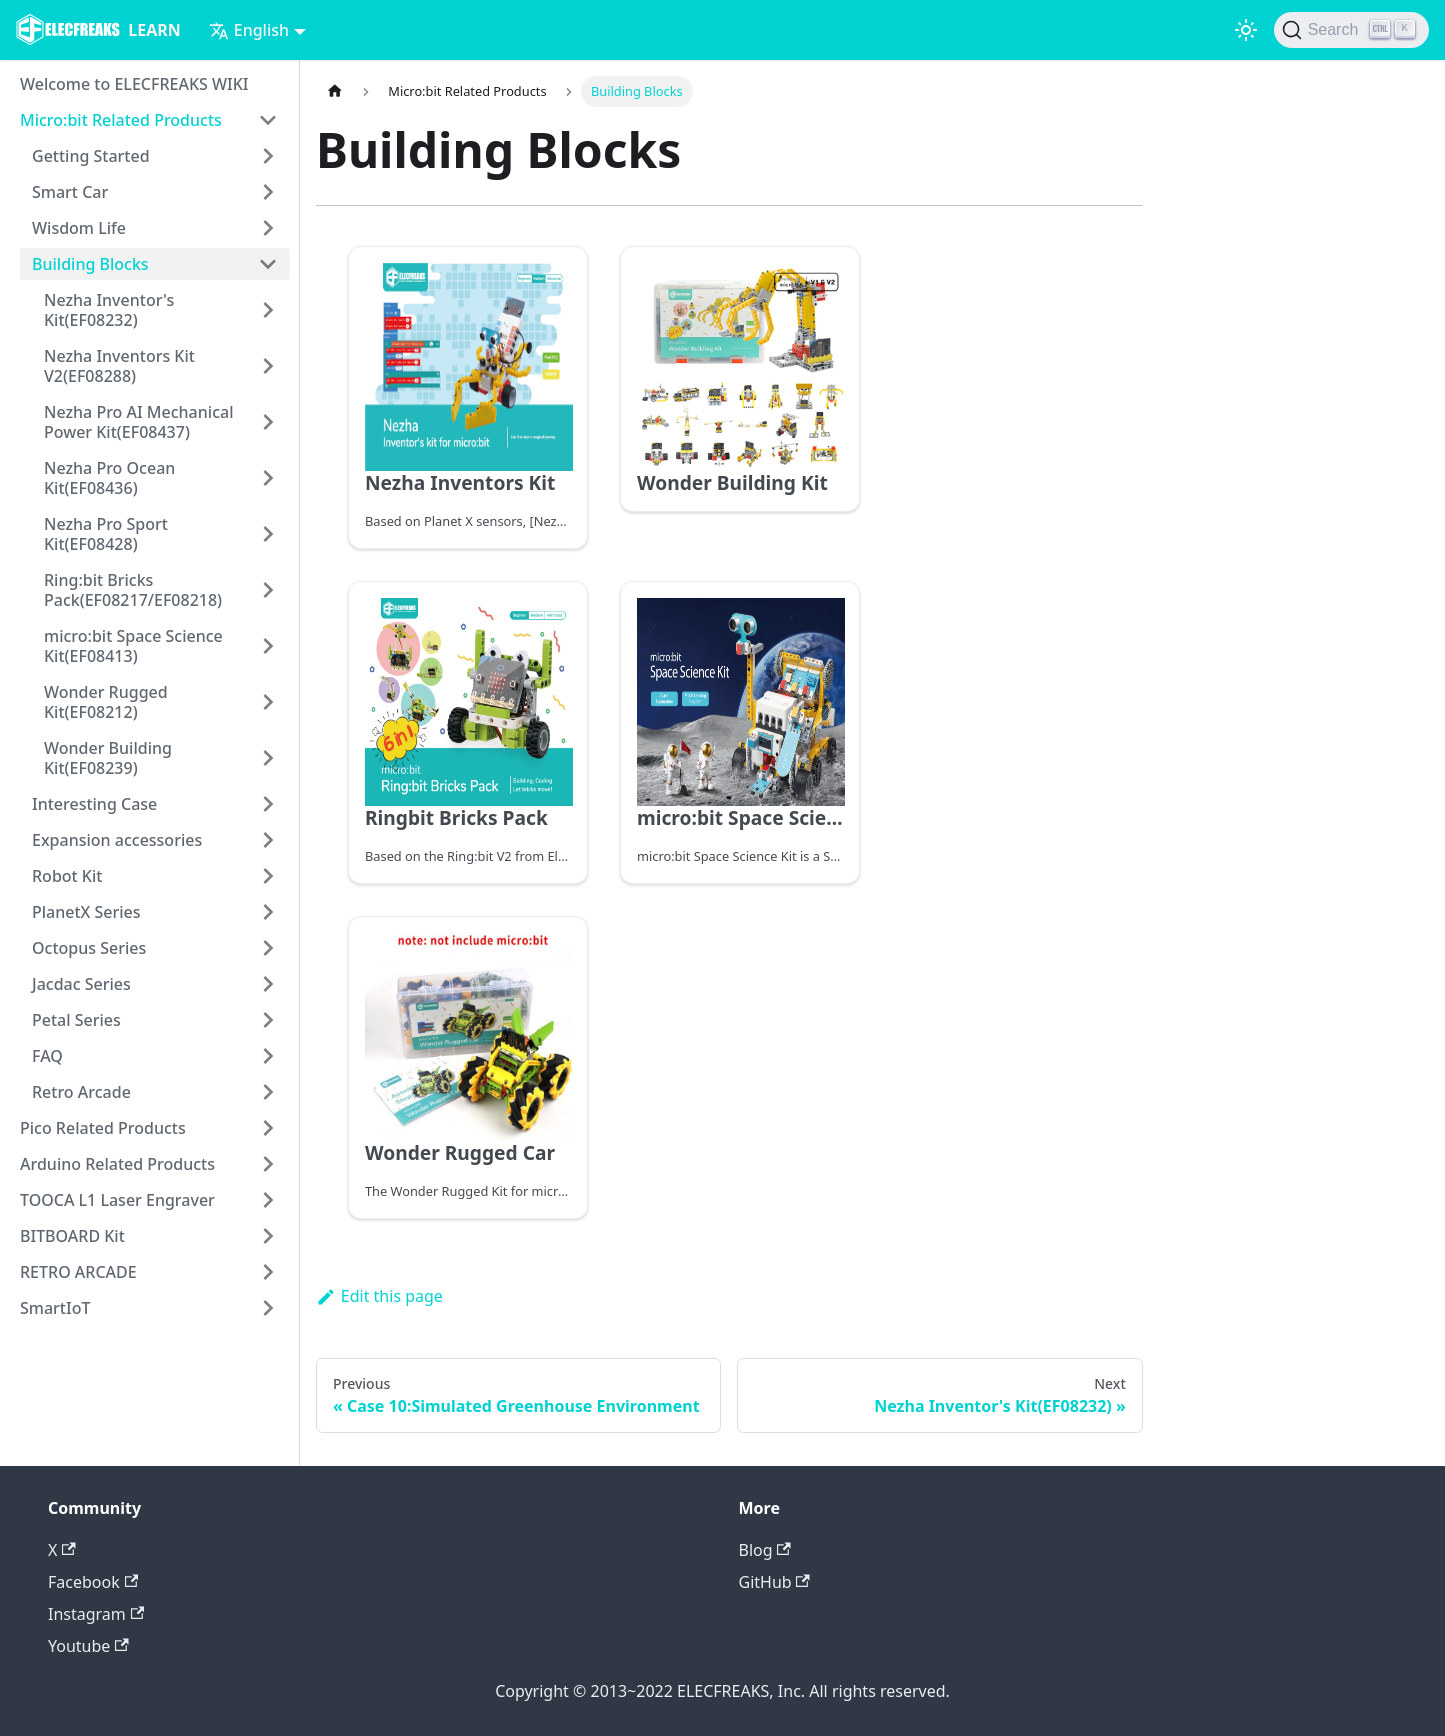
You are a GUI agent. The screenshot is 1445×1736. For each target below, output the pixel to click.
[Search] (1351, 30)
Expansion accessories (117, 840)
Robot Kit (67, 876)
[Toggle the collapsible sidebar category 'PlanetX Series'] (268, 912)
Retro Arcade (81, 1092)
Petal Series (76, 1020)
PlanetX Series (86, 912)
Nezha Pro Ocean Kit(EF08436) (109, 478)
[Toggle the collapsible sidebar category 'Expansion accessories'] (268, 840)
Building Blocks (90, 264)
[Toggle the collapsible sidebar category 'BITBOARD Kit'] (268, 1236)
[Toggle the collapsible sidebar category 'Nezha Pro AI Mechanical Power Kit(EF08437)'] (268, 422)
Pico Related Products (103, 1128)
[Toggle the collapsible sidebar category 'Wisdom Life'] (268, 228)
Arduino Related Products (117, 1164)
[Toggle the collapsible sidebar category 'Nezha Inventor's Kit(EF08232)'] (268, 310)
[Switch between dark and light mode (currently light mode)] (1246, 30)
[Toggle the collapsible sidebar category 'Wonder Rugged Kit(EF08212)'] (268, 702)
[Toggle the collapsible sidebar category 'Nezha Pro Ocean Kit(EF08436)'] (268, 478)
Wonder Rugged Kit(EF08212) (106, 702)
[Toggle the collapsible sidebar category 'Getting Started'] (268, 156)
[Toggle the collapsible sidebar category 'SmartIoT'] (268, 1308)
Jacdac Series (81, 984)
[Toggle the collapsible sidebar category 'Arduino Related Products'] (268, 1164)
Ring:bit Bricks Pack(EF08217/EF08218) (133, 590)
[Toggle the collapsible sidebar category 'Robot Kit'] (268, 876)
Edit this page (379, 1296)
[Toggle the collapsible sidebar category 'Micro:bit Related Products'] (268, 120)
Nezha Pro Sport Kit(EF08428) (106, 534)
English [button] (249, 30)
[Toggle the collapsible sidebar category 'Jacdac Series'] (268, 984)
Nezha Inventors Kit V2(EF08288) (119, 366)
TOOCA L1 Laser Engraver (117, 1200)
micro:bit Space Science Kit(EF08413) (133, 646)
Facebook (93, 1582)
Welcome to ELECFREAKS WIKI (134, 84)
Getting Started (91, 156)
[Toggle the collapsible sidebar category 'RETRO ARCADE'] (268, 1272)
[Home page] (335, 91)
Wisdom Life (79, 228)
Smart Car (70, 192)
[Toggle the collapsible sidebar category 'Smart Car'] (268, 192)
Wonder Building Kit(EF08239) (108, 758)
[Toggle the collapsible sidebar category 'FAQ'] (268, 1056)
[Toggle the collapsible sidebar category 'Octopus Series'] (268, 948)
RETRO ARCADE (78, 1272)
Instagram (96, 1614)
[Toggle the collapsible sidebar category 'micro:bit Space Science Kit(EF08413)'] (268, 646)
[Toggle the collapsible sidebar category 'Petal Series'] (268, 1020)
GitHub (774, 1582)
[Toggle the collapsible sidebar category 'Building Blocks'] (268, 264)
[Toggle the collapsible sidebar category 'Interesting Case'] (268, 804)
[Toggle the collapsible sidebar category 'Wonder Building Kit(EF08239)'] (268, 758)
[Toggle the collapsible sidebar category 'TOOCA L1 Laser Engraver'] (268, 1200)
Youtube (88, 1646)
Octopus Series (89, 948)
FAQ (47, 1056)
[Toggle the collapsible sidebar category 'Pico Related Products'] (268, 1128)
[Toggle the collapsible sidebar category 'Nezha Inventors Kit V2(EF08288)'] (268, 366)
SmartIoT (55, 1308)
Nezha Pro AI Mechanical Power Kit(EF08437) (138, 422)
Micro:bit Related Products (121, 120)
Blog (765, 1550)
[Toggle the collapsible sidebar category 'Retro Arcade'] (268, 1092)
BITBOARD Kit (72, 1236)
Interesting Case (94, 804)
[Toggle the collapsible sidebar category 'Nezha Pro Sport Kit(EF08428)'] (268, 534)
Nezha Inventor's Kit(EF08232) (109, 310)
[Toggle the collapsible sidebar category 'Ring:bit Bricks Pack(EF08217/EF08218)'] (268, 590)
